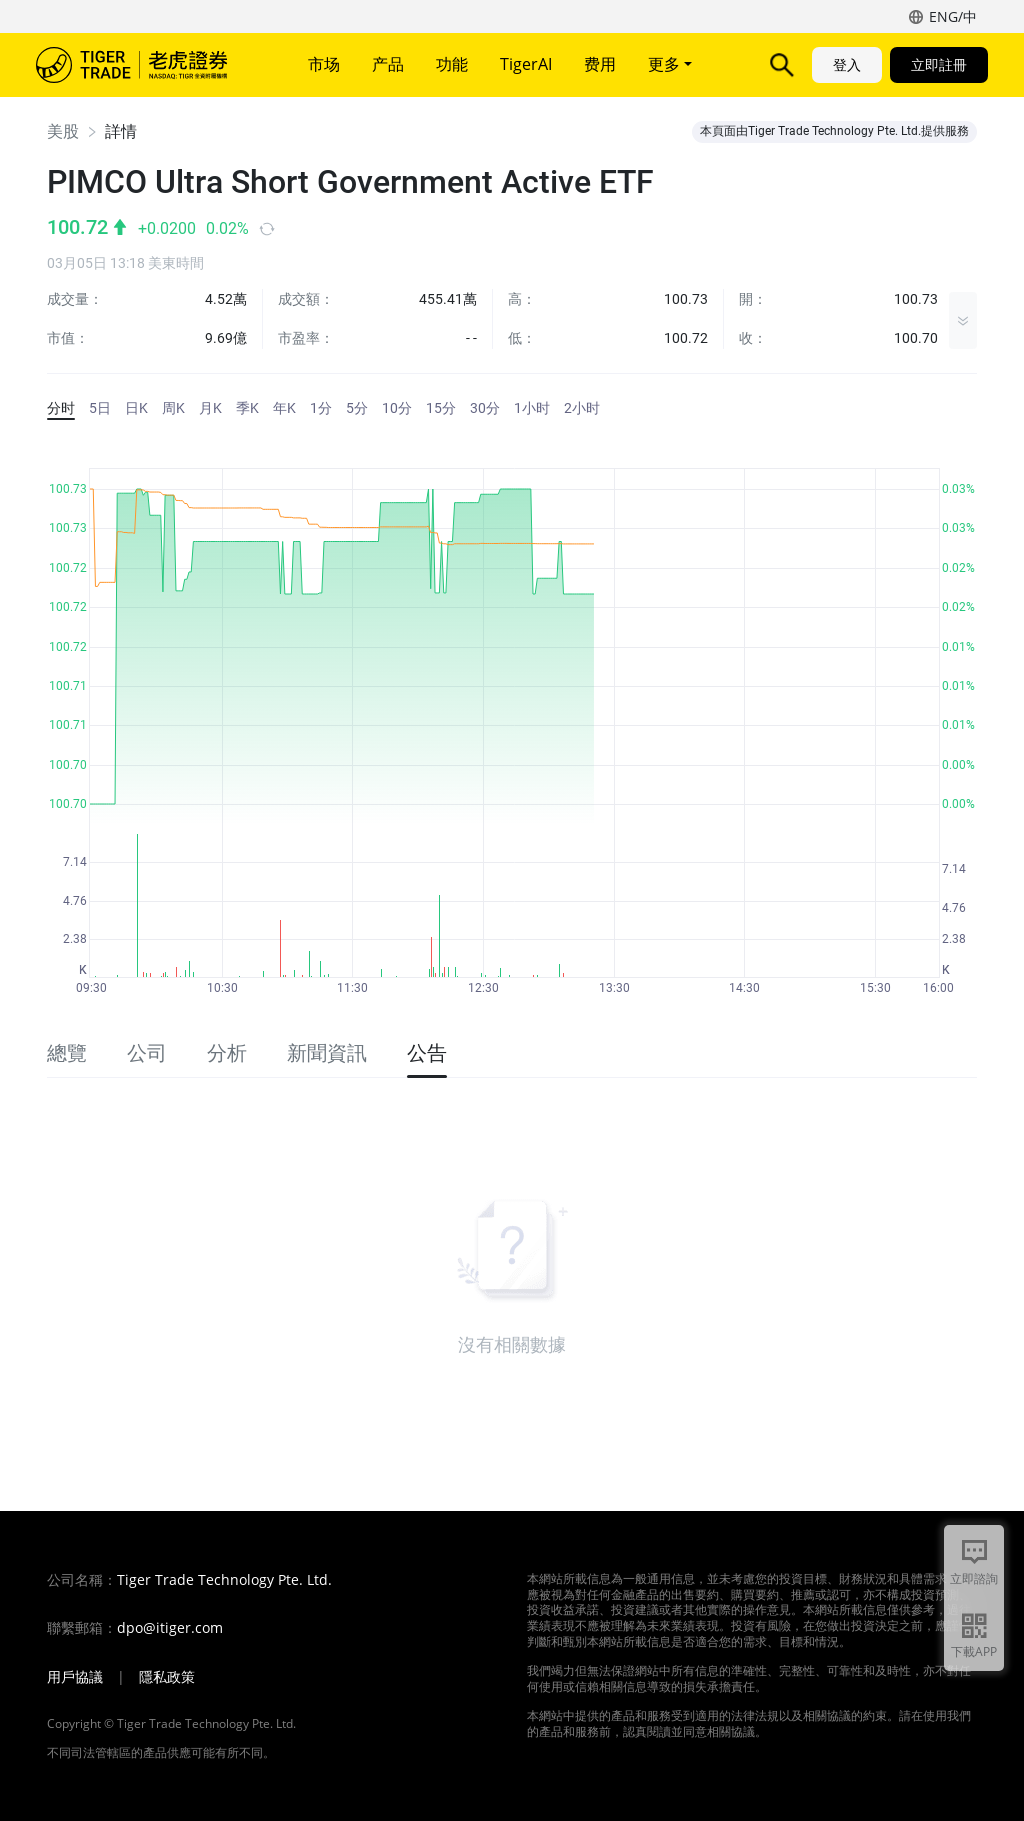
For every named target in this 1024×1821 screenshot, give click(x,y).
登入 (847, 64)
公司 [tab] (147, 1053)
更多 (670, 64)
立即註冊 (939, 64)
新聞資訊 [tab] (327, 1053)
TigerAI (526, 64)
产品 (388, 64)
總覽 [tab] (67, 1053)
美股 (63, 131)
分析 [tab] (227, 1053)
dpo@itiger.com (170, 1628)
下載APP (974, 1651)
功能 (452, 64)
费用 (600, 64)
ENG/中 (953, 16)
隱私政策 (167, 1677)
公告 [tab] (427, 1053)
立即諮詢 (974, 1578)
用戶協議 (75, 1677)
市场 (324, 64)
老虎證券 (146, 65)
